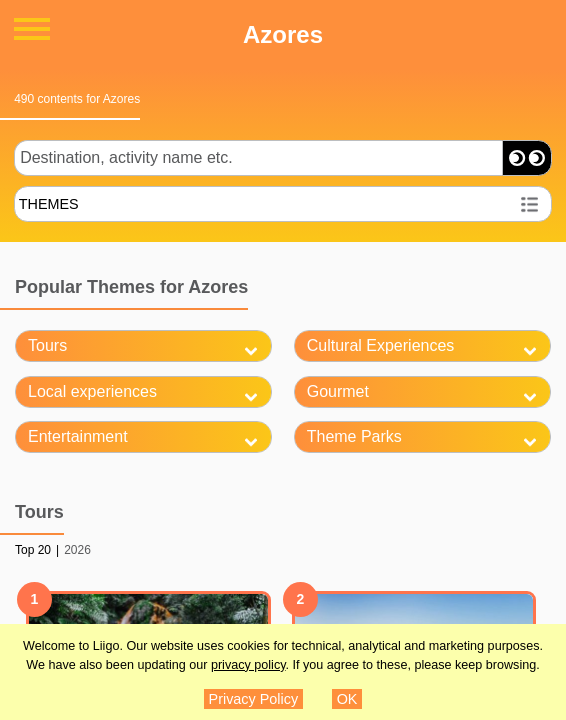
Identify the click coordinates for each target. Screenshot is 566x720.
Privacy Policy (254, 699)
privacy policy (248, 665)
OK (347, 699)
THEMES (49, 204)
